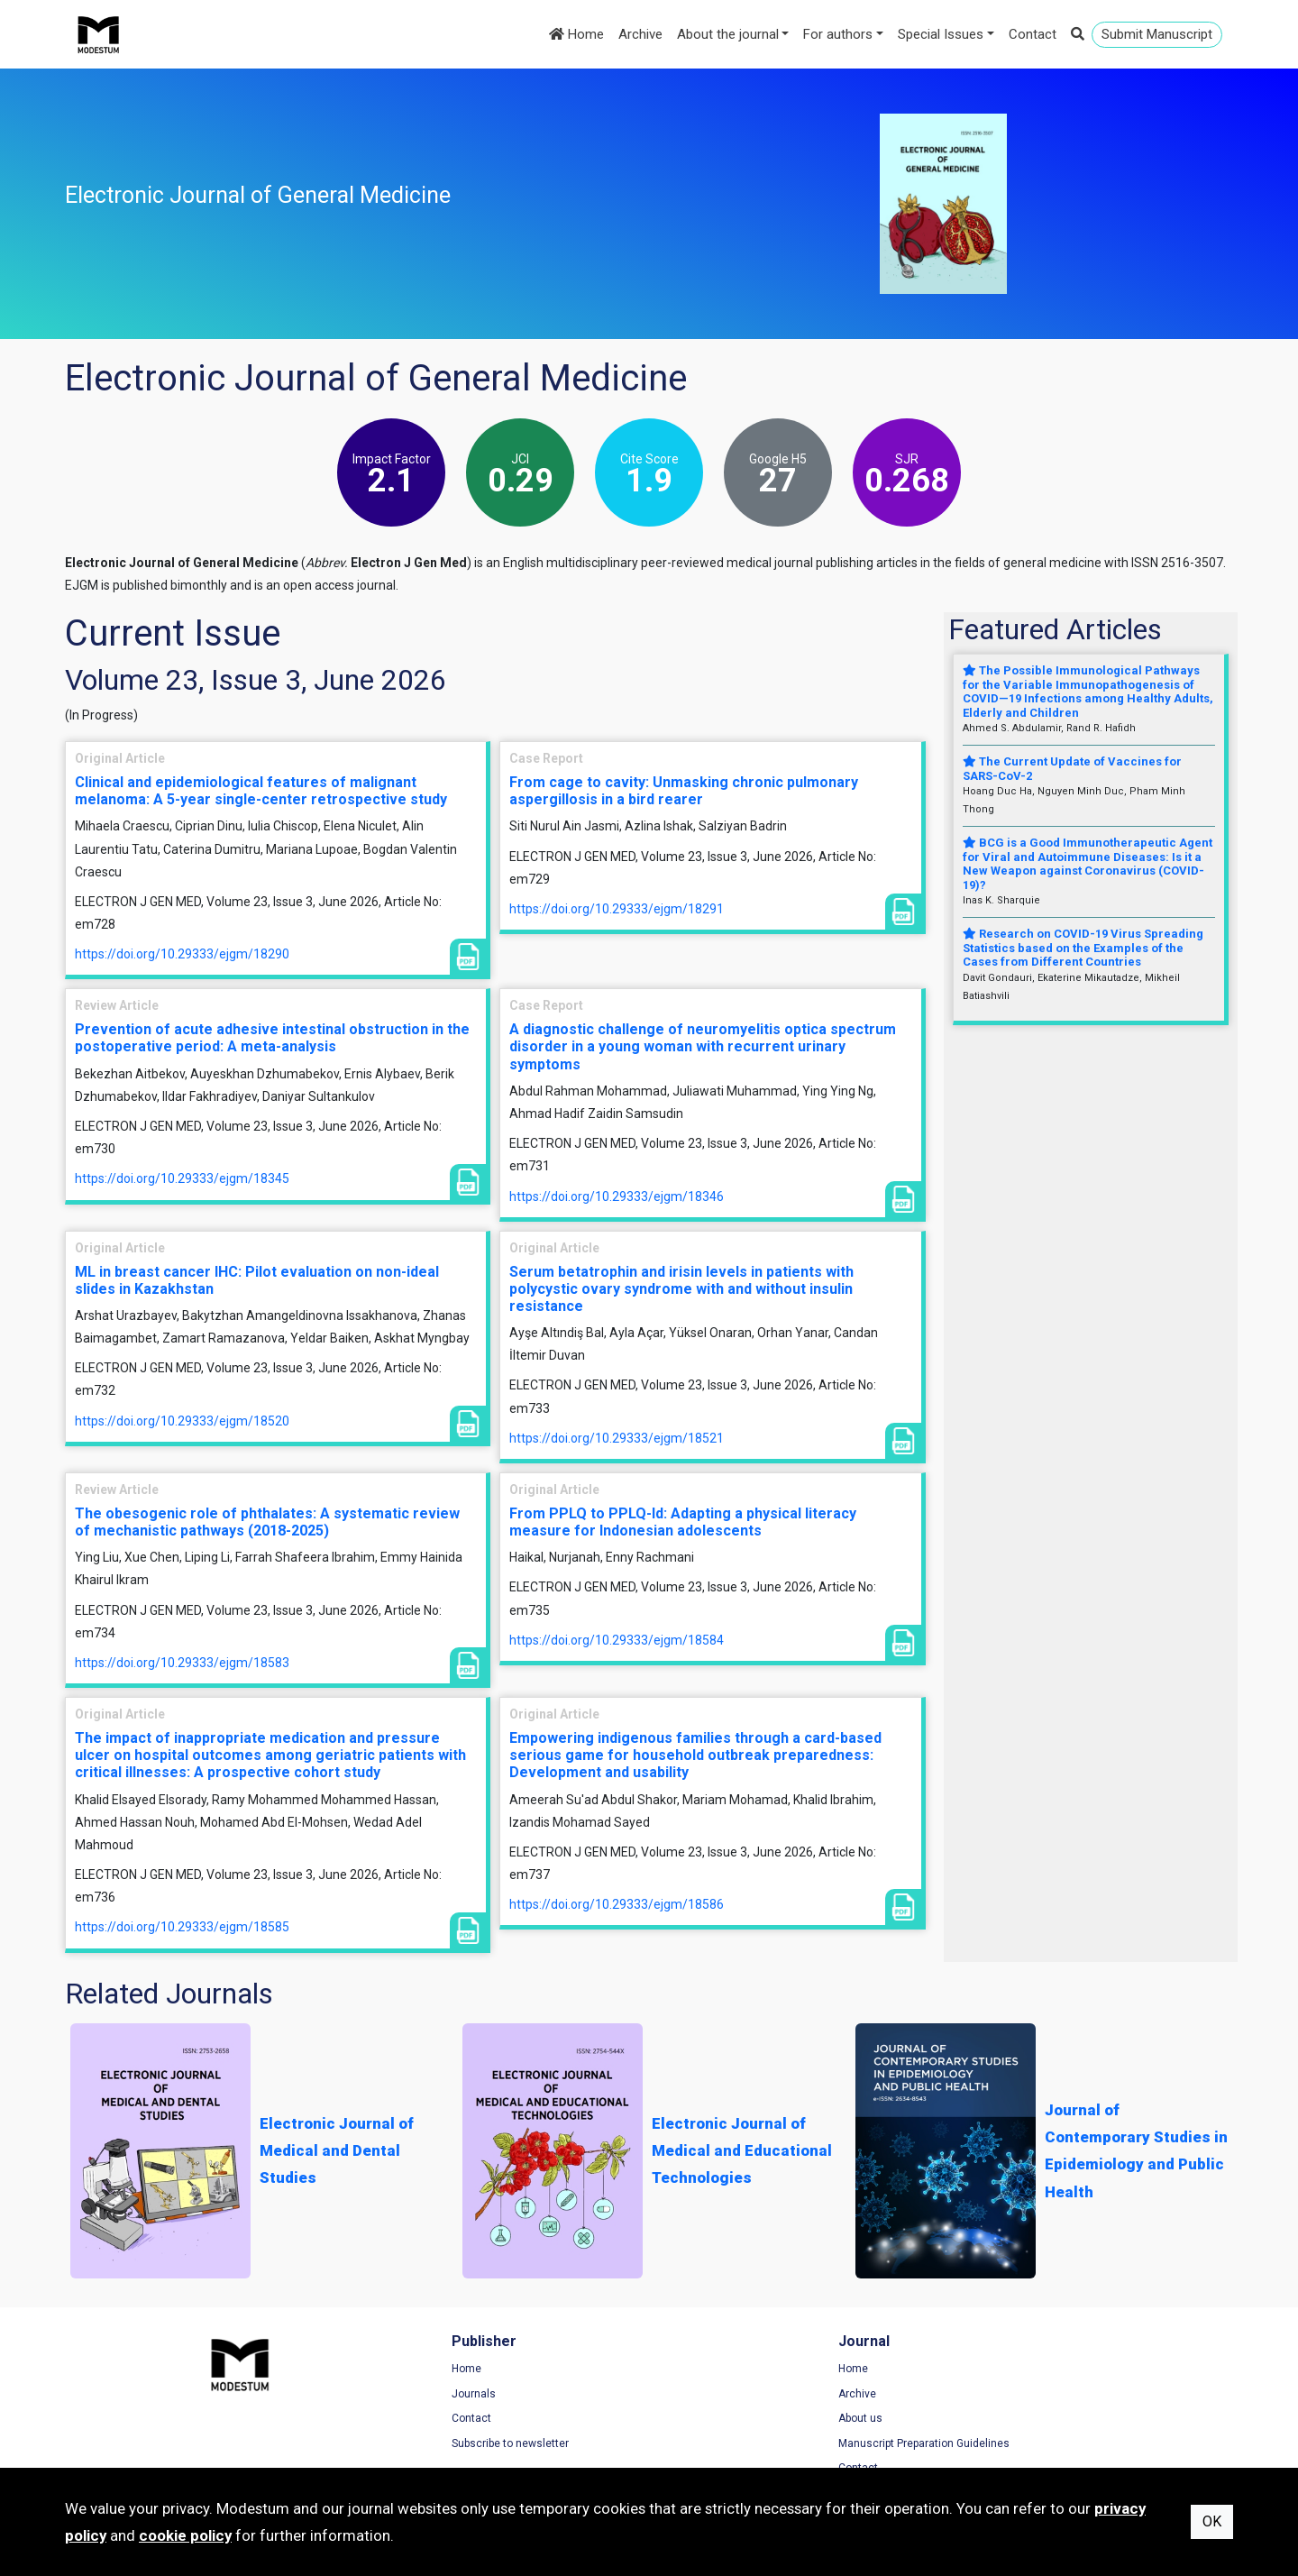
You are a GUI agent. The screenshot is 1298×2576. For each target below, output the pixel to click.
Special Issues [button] (940, 34)
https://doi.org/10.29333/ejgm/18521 (616, 1438)
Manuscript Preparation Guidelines (752, 2445)
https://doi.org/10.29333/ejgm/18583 (182, 1662)
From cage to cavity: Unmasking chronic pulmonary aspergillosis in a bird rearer (683, 791)
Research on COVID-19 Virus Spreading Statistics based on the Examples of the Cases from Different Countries (1083, 947)
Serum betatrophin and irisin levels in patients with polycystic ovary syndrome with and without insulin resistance (681, 1289)
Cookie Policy (1001, 2420)
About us (689, 2420)
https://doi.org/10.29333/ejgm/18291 (616, 909)
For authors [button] (838, 34)
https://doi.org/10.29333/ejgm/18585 (182, 1927)
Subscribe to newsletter (424, 2445)
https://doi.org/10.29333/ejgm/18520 (182, 1421)
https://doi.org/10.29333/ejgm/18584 (616, 1640)
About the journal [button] (728, 34)
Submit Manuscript (1156, 34)
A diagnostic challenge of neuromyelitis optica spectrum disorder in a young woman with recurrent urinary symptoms (702, 1046)
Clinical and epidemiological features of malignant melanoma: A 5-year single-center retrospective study (261, 791)
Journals (388, 2394)
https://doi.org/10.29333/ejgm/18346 (616, 1196)
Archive (640, 34)
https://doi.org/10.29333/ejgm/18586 (616, 1904)
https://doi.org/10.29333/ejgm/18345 (182, 1178)
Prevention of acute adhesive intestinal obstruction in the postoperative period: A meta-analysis (272, 1038)
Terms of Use (1001, 2370)
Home (576, 34)
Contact (1032, 34)
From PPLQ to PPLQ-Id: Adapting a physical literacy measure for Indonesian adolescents (682, 1522)
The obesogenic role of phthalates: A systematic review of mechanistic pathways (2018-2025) (267, 1522)
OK (1211, 2521)
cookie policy (185, 2535)
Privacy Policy (1002, 2394)
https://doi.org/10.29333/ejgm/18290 (182, 954)
